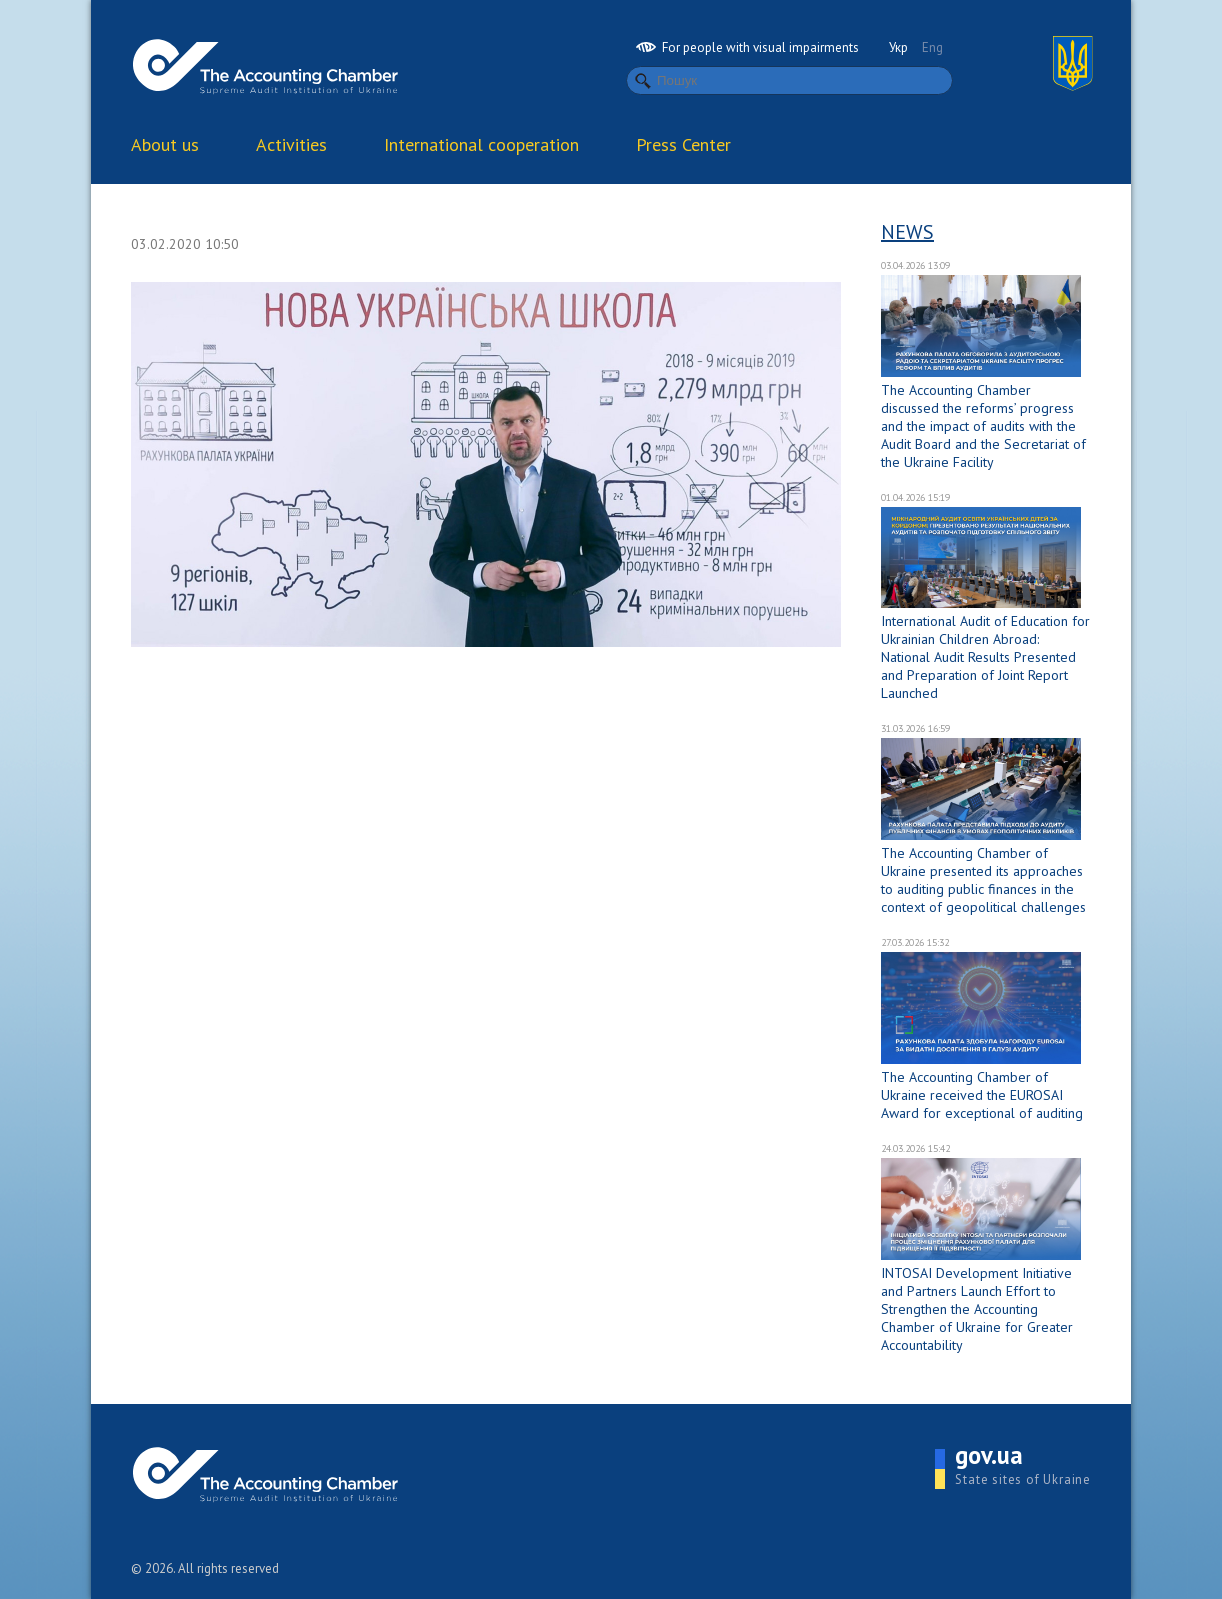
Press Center (683, 144)
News (907, 232)
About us (165, 144)
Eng (932, 47)
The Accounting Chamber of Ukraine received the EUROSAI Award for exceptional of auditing (982, 1095)
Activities (291, 144)
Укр (898, 47)
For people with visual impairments (747, 47)
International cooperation (481, 144)
